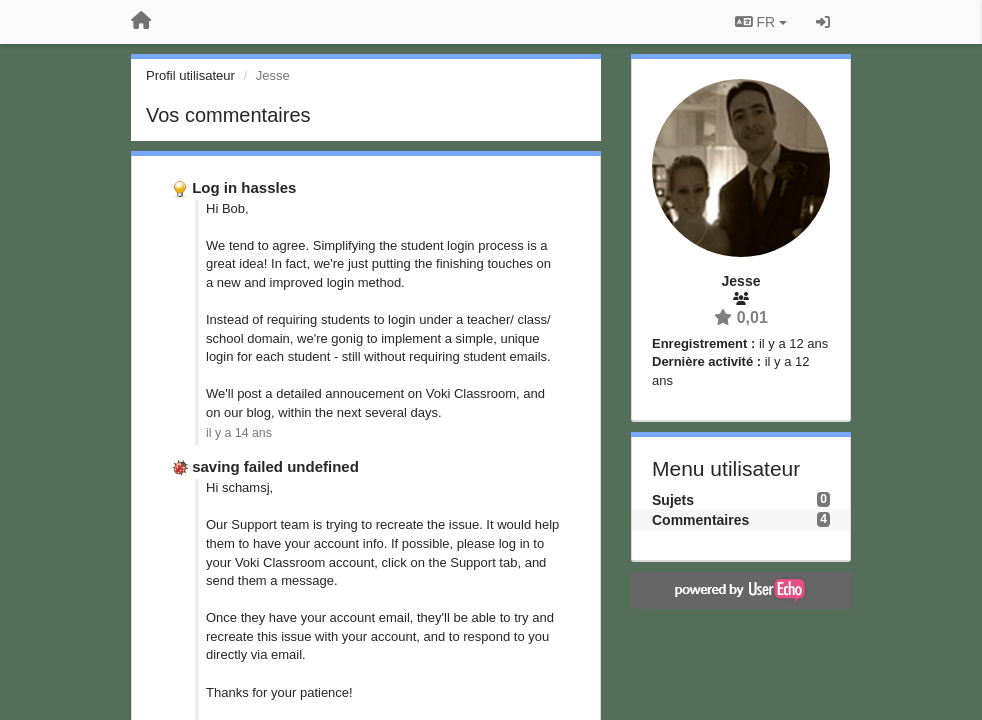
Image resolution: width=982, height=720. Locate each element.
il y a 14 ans (239, 433)
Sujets (673, 500)
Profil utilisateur (190, 75)
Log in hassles (244, 187)
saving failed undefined (275, 466)
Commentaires (700, 520)
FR (761, 22)
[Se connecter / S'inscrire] (823, 22)
